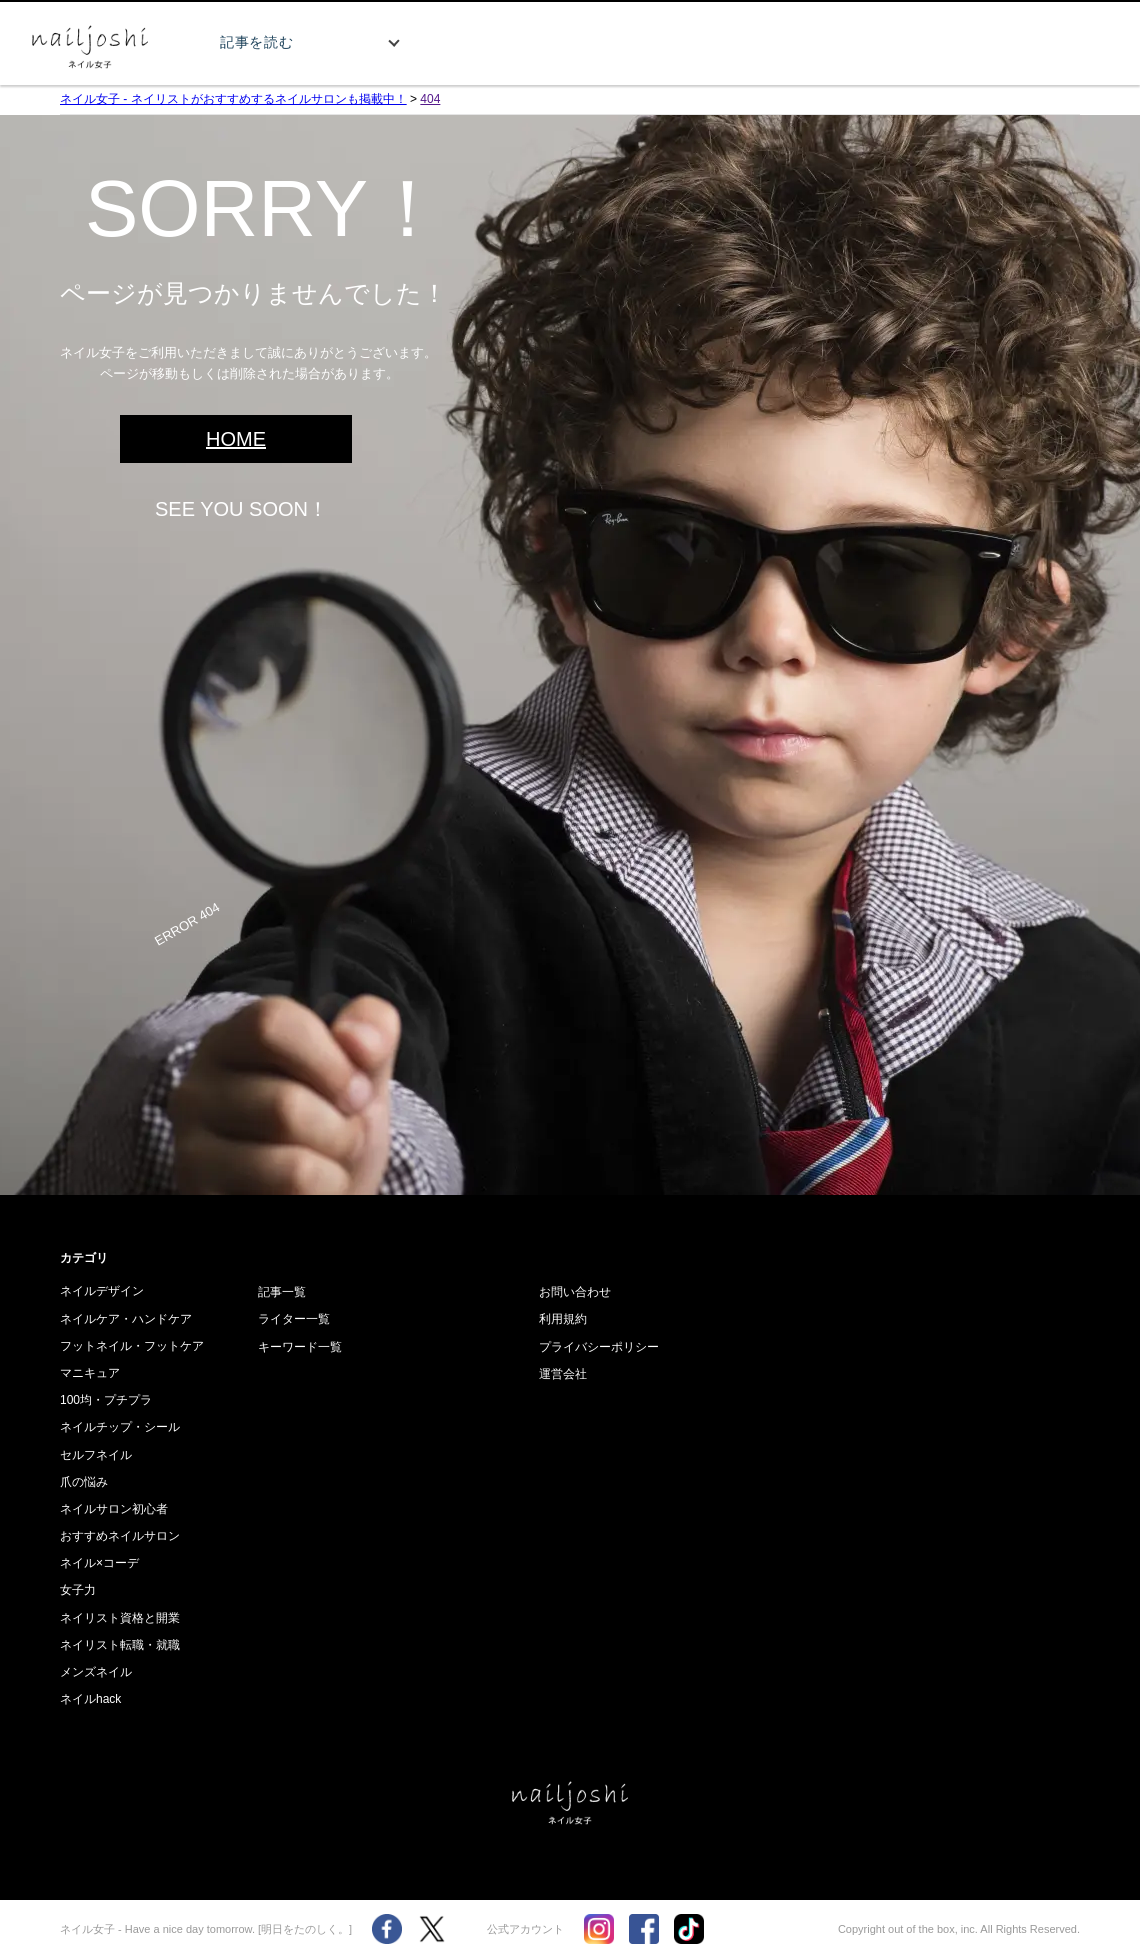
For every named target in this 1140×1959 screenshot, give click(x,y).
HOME (236, 439)
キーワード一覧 (300, 1347)
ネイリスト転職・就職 (120, 1645)
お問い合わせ (575, 1292)
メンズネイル (96, 1672)
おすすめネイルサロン (120, 1536)
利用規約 (563, 1319)
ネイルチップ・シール (120, 1427)
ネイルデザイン (102, 1291)
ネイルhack (90, 1699)
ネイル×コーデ (99, 1563)
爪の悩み (84, 1482)
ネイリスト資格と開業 (120, 1618)
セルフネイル (96, 1455)
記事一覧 (282, 1292)
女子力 (78, 1590)
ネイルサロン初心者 (114, 1509)
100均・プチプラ (106, 1400)
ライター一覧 (294, 1319)
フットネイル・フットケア (132, 1346)
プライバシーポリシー (599, 1347)
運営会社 (563, 1374)
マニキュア (90, 1373)
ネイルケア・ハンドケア (126, 1319)
